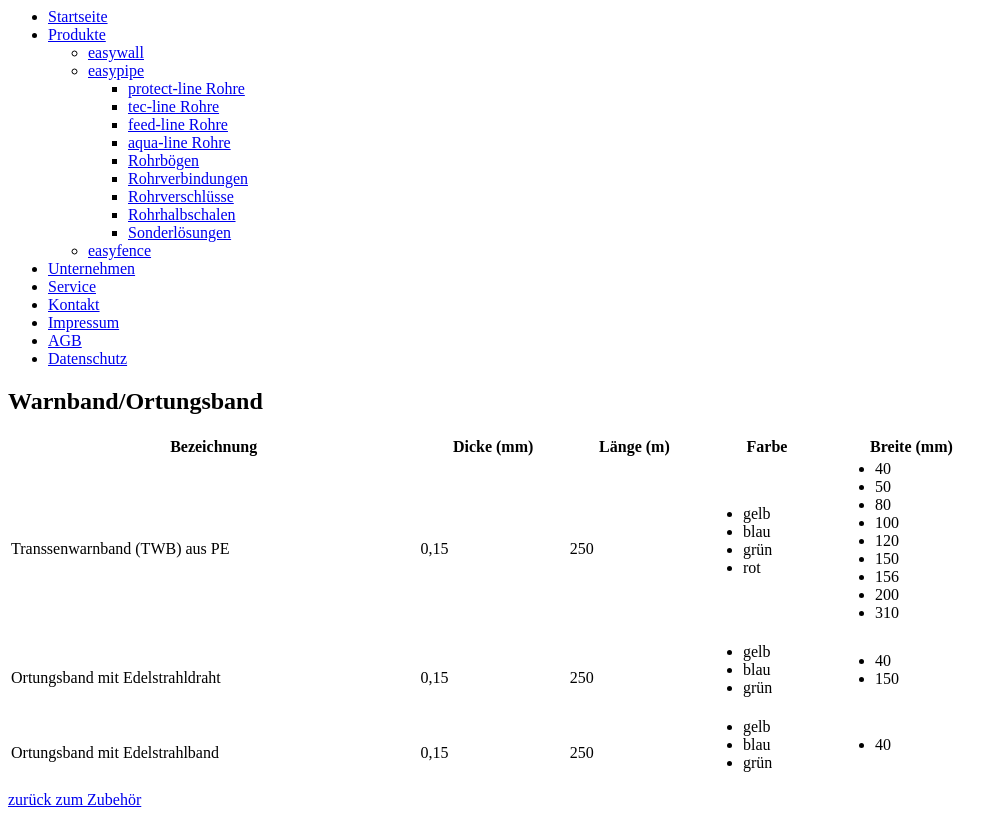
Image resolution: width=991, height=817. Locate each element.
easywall (116, 52)
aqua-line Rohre (179, 142)
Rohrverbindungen (188, 178)
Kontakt (74, 304)
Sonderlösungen (179, 232)
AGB (65, 340)
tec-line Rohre (173, 106)
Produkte (77, 34)
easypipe (116, 70)
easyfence (119, 250)
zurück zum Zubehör (74, 799)
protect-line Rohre (186, 88)
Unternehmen (91, 268)
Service (72, 286)
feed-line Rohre (178, 124)
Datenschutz (87, 358)
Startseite (78, 16)
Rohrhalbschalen (182, 214)
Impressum (83, 322)
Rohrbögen (163, 160)
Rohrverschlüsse (181, 196)
